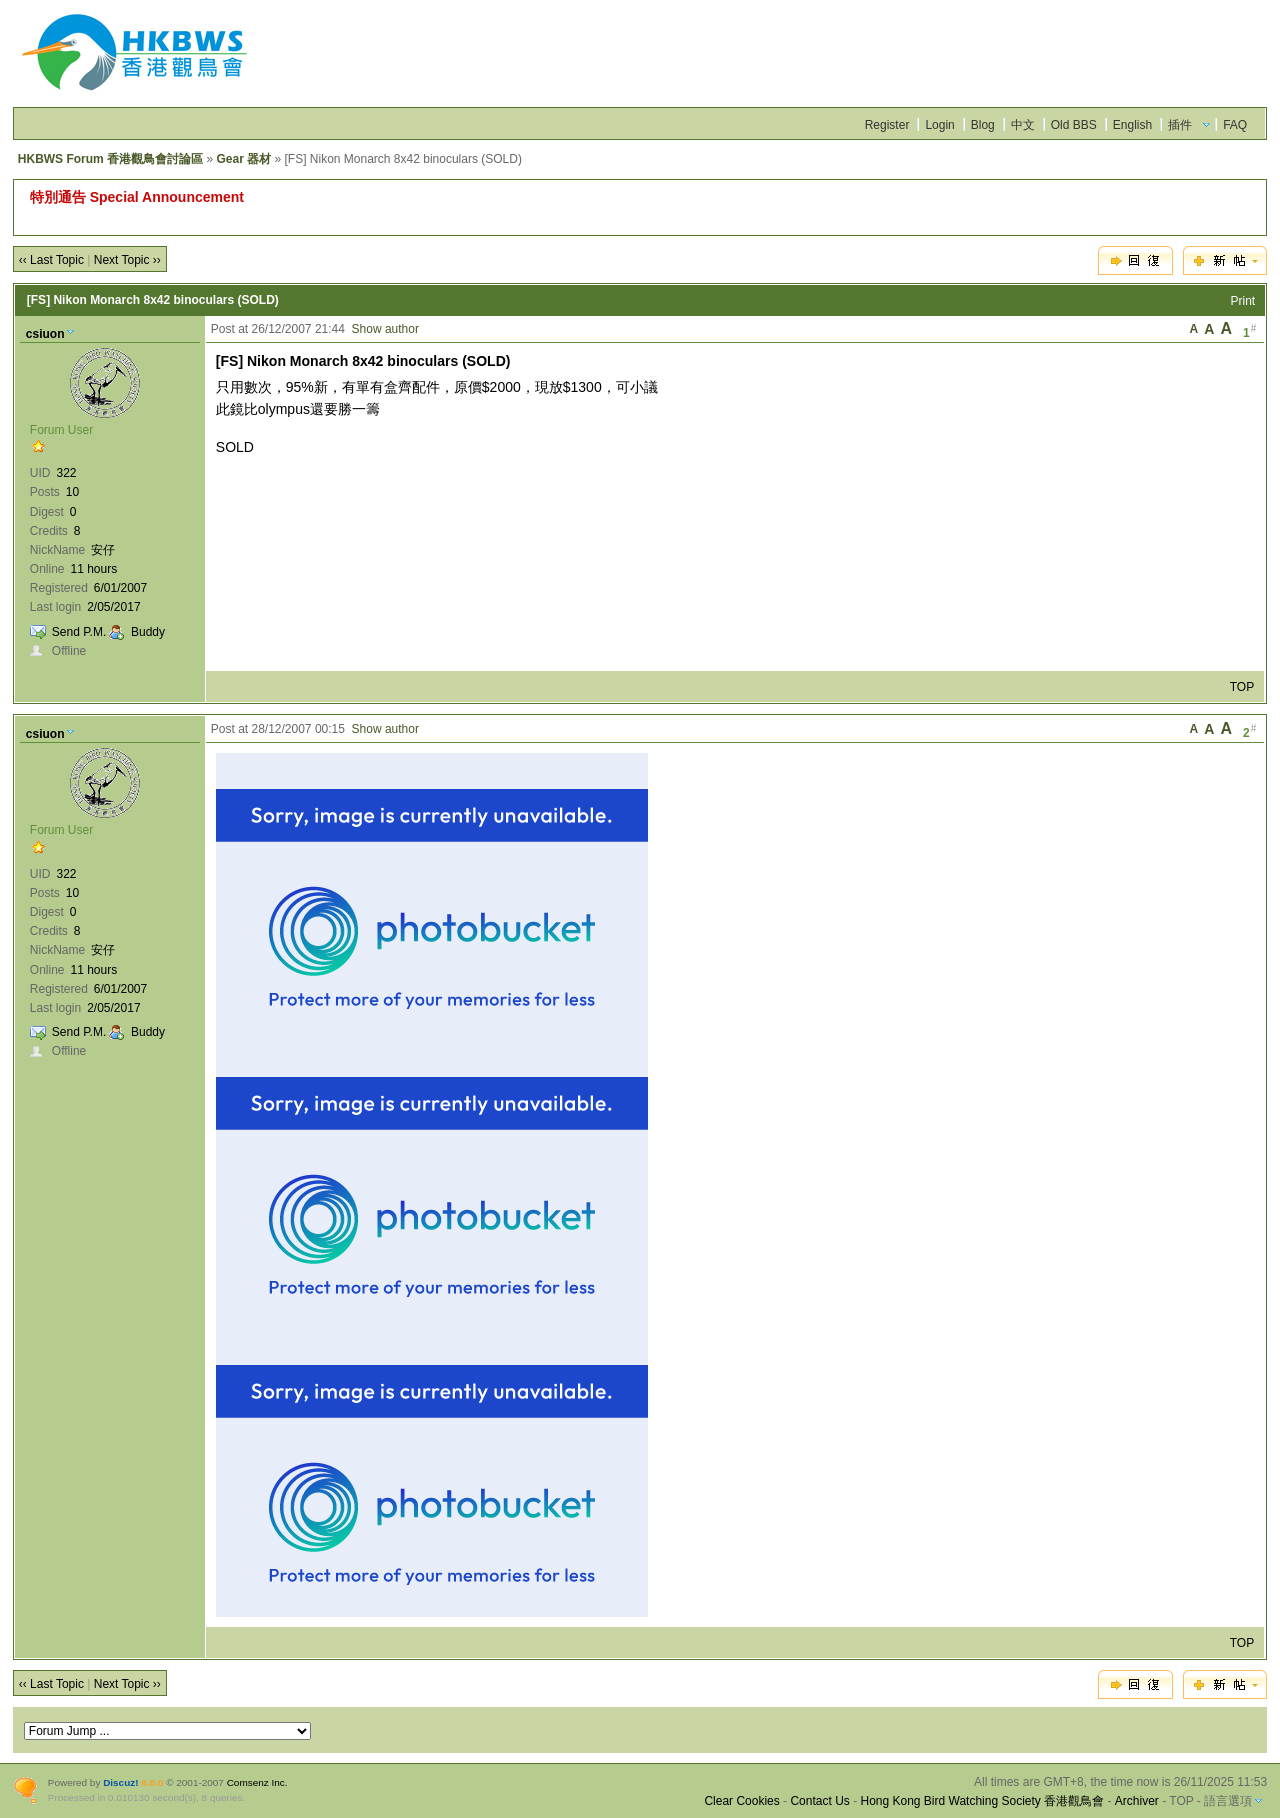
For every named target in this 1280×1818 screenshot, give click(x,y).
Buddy (148, 632)
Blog (983, 125)
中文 (1023, 125)
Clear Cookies (741, 1801)
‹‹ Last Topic (51, 260)
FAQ (1235, 125)
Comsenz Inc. (257, 1782)
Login (939, 125)
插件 (1180, 125)
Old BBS (1074, 125)
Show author (385, 329)
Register (887, 125)
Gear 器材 (243, 159)
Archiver (1137, 1801)
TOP (1242, 687)
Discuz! (120, 1782)
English (1132, 125)
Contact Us (819, 1801)
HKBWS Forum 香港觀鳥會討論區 (110, 159)
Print (1243, 301)
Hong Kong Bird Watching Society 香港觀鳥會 (982, 1801)
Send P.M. (79, 632)
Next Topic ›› (127, 260)
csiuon (45, 334)
